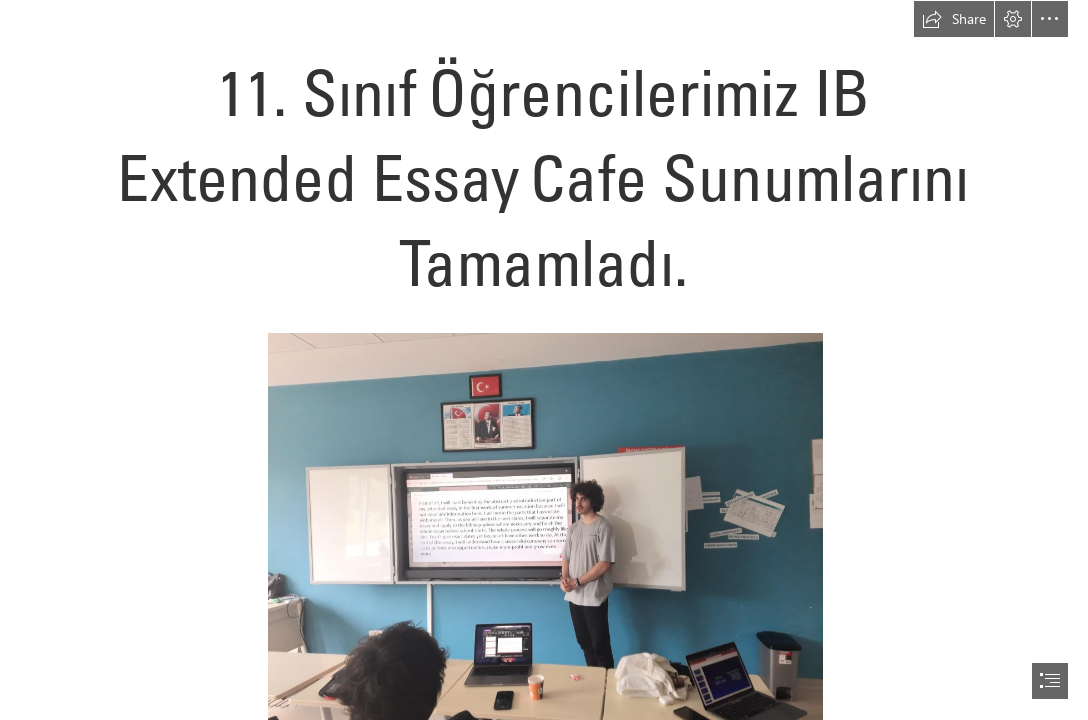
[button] (954, 19)
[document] (544, 360)
